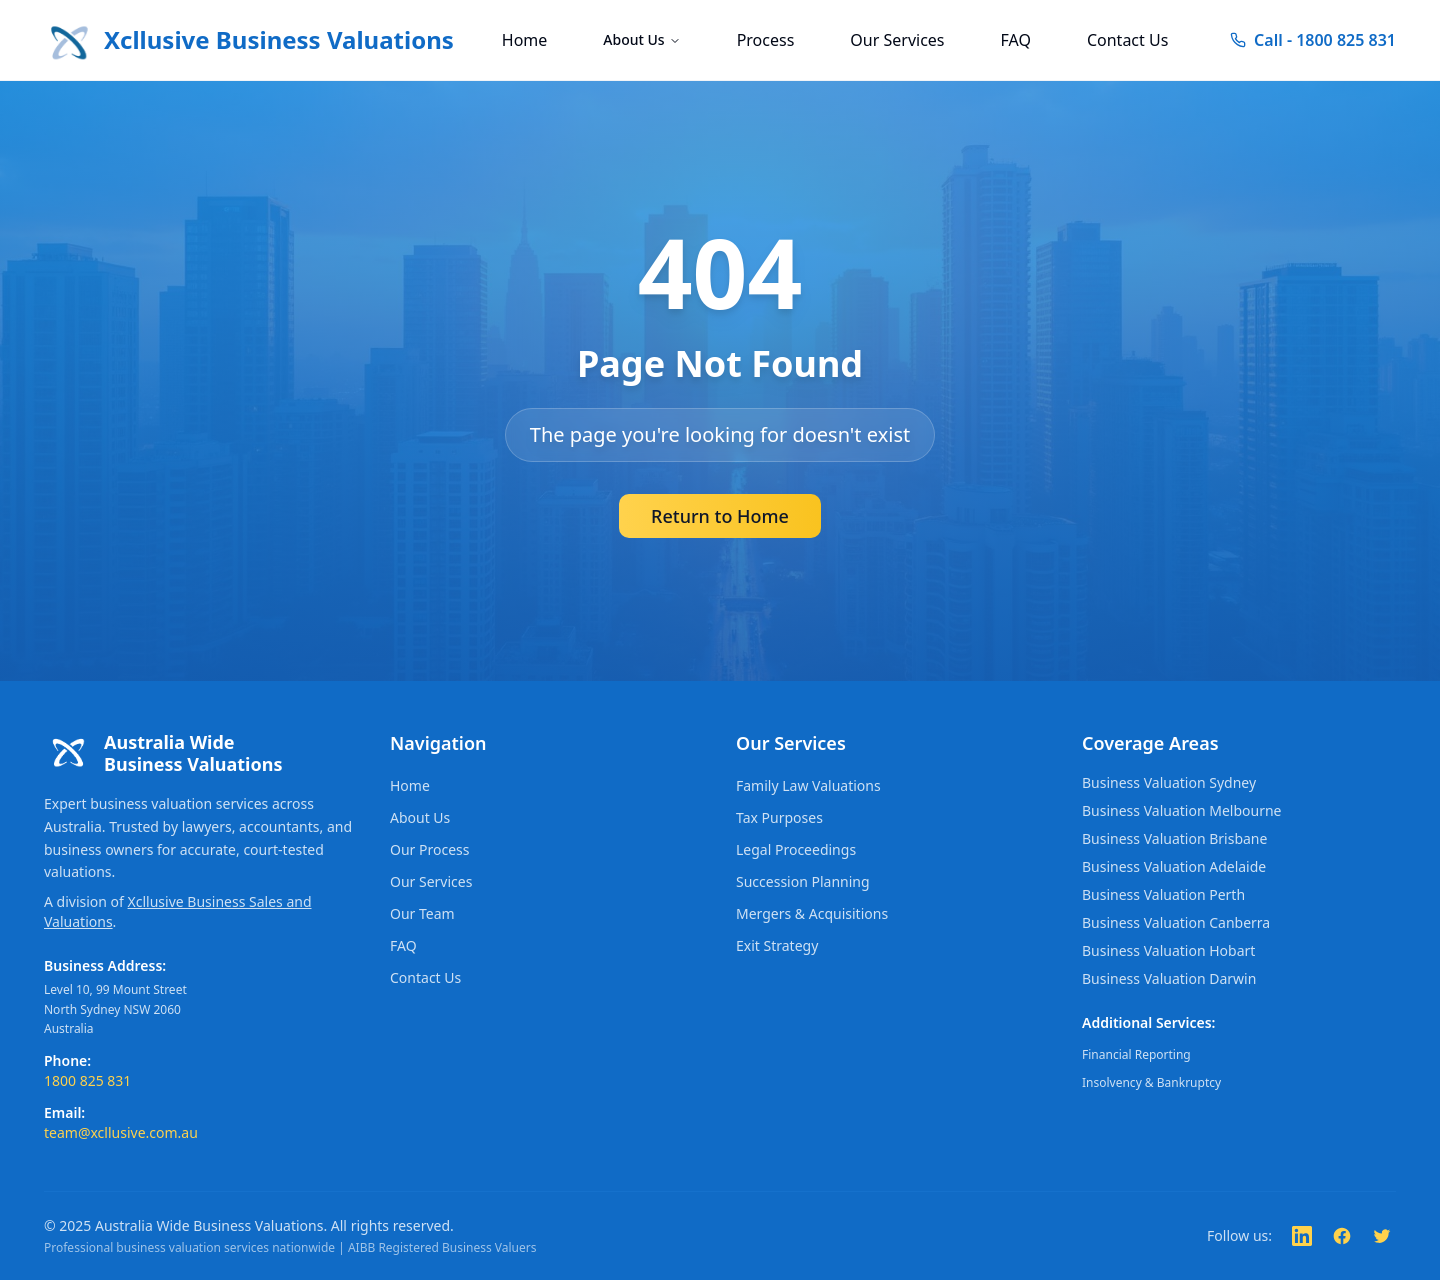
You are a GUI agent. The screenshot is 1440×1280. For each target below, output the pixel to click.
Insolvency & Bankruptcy (1151, 1082)
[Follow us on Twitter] (1382, 1236)
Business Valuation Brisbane (1174, 838)
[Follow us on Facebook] (1342, 1236)
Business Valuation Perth (1163, 894)
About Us (641, 39)
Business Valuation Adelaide (1174, 866)
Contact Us (1127, 40)
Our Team (422, 913)
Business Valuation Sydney (1169, 782)
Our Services (897, 40)
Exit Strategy (777, 945)
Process (766, 40)
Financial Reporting (1136, 1054)
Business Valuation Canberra (1176, 922)
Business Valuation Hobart (1168, 950)
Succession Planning (803, 881)
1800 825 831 (87, 1080)
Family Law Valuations (808, 785)
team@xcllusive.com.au (121, 1132)
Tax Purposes (779, 817)
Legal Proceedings (796, 849)
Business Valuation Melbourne (1181, 810)
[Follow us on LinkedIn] (1302, 1236)
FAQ (1016, 40)
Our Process (429, 849)
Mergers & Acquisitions (812, 913)
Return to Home (720, 516)
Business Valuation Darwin (1169, 978)
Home (525, 40)
